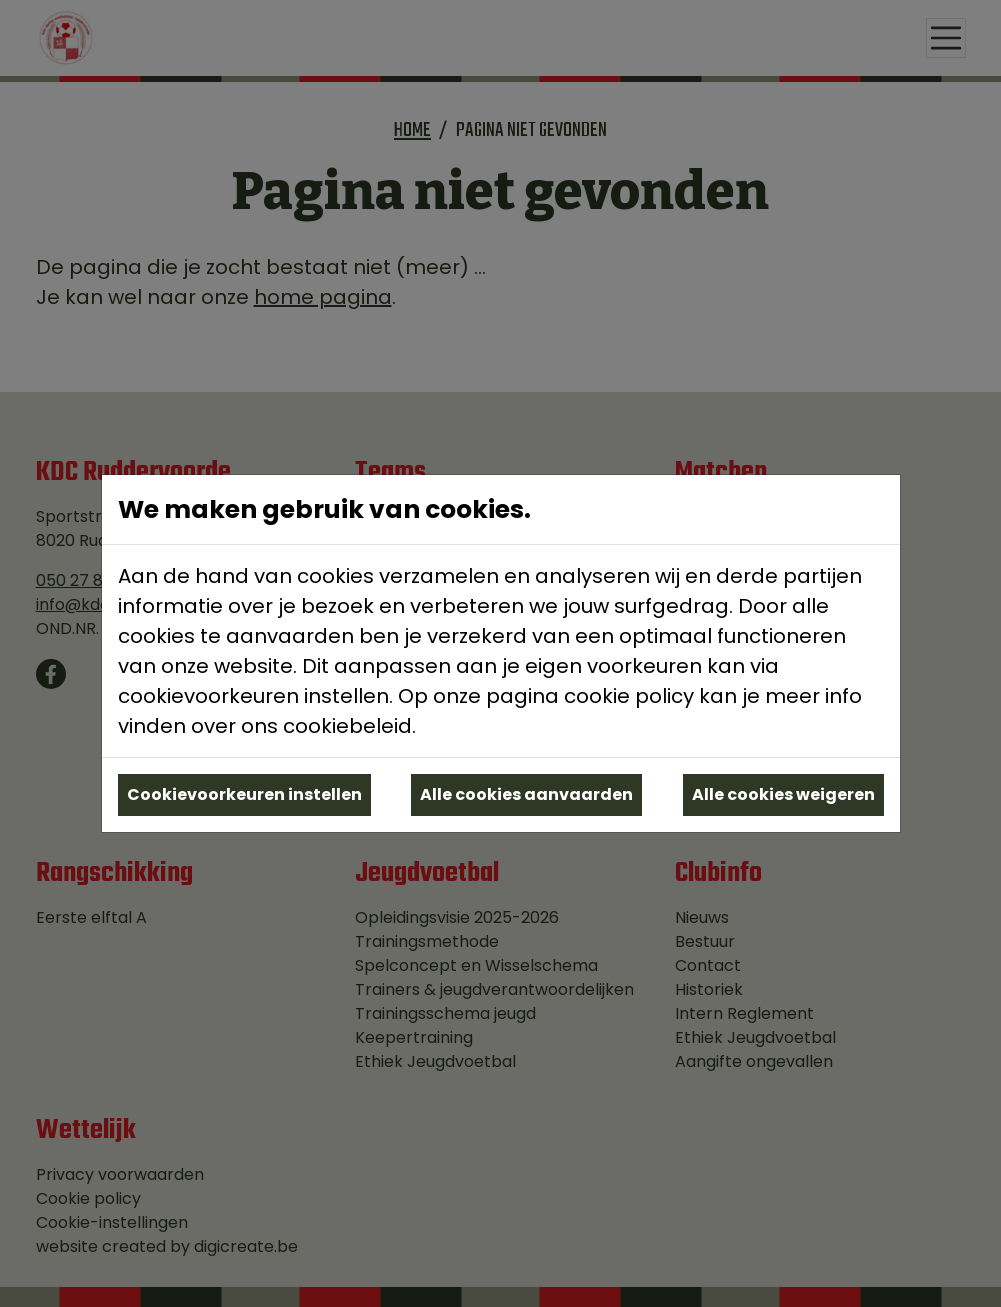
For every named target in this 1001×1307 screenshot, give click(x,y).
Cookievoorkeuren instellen (244, 794)
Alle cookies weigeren (783, 794)
